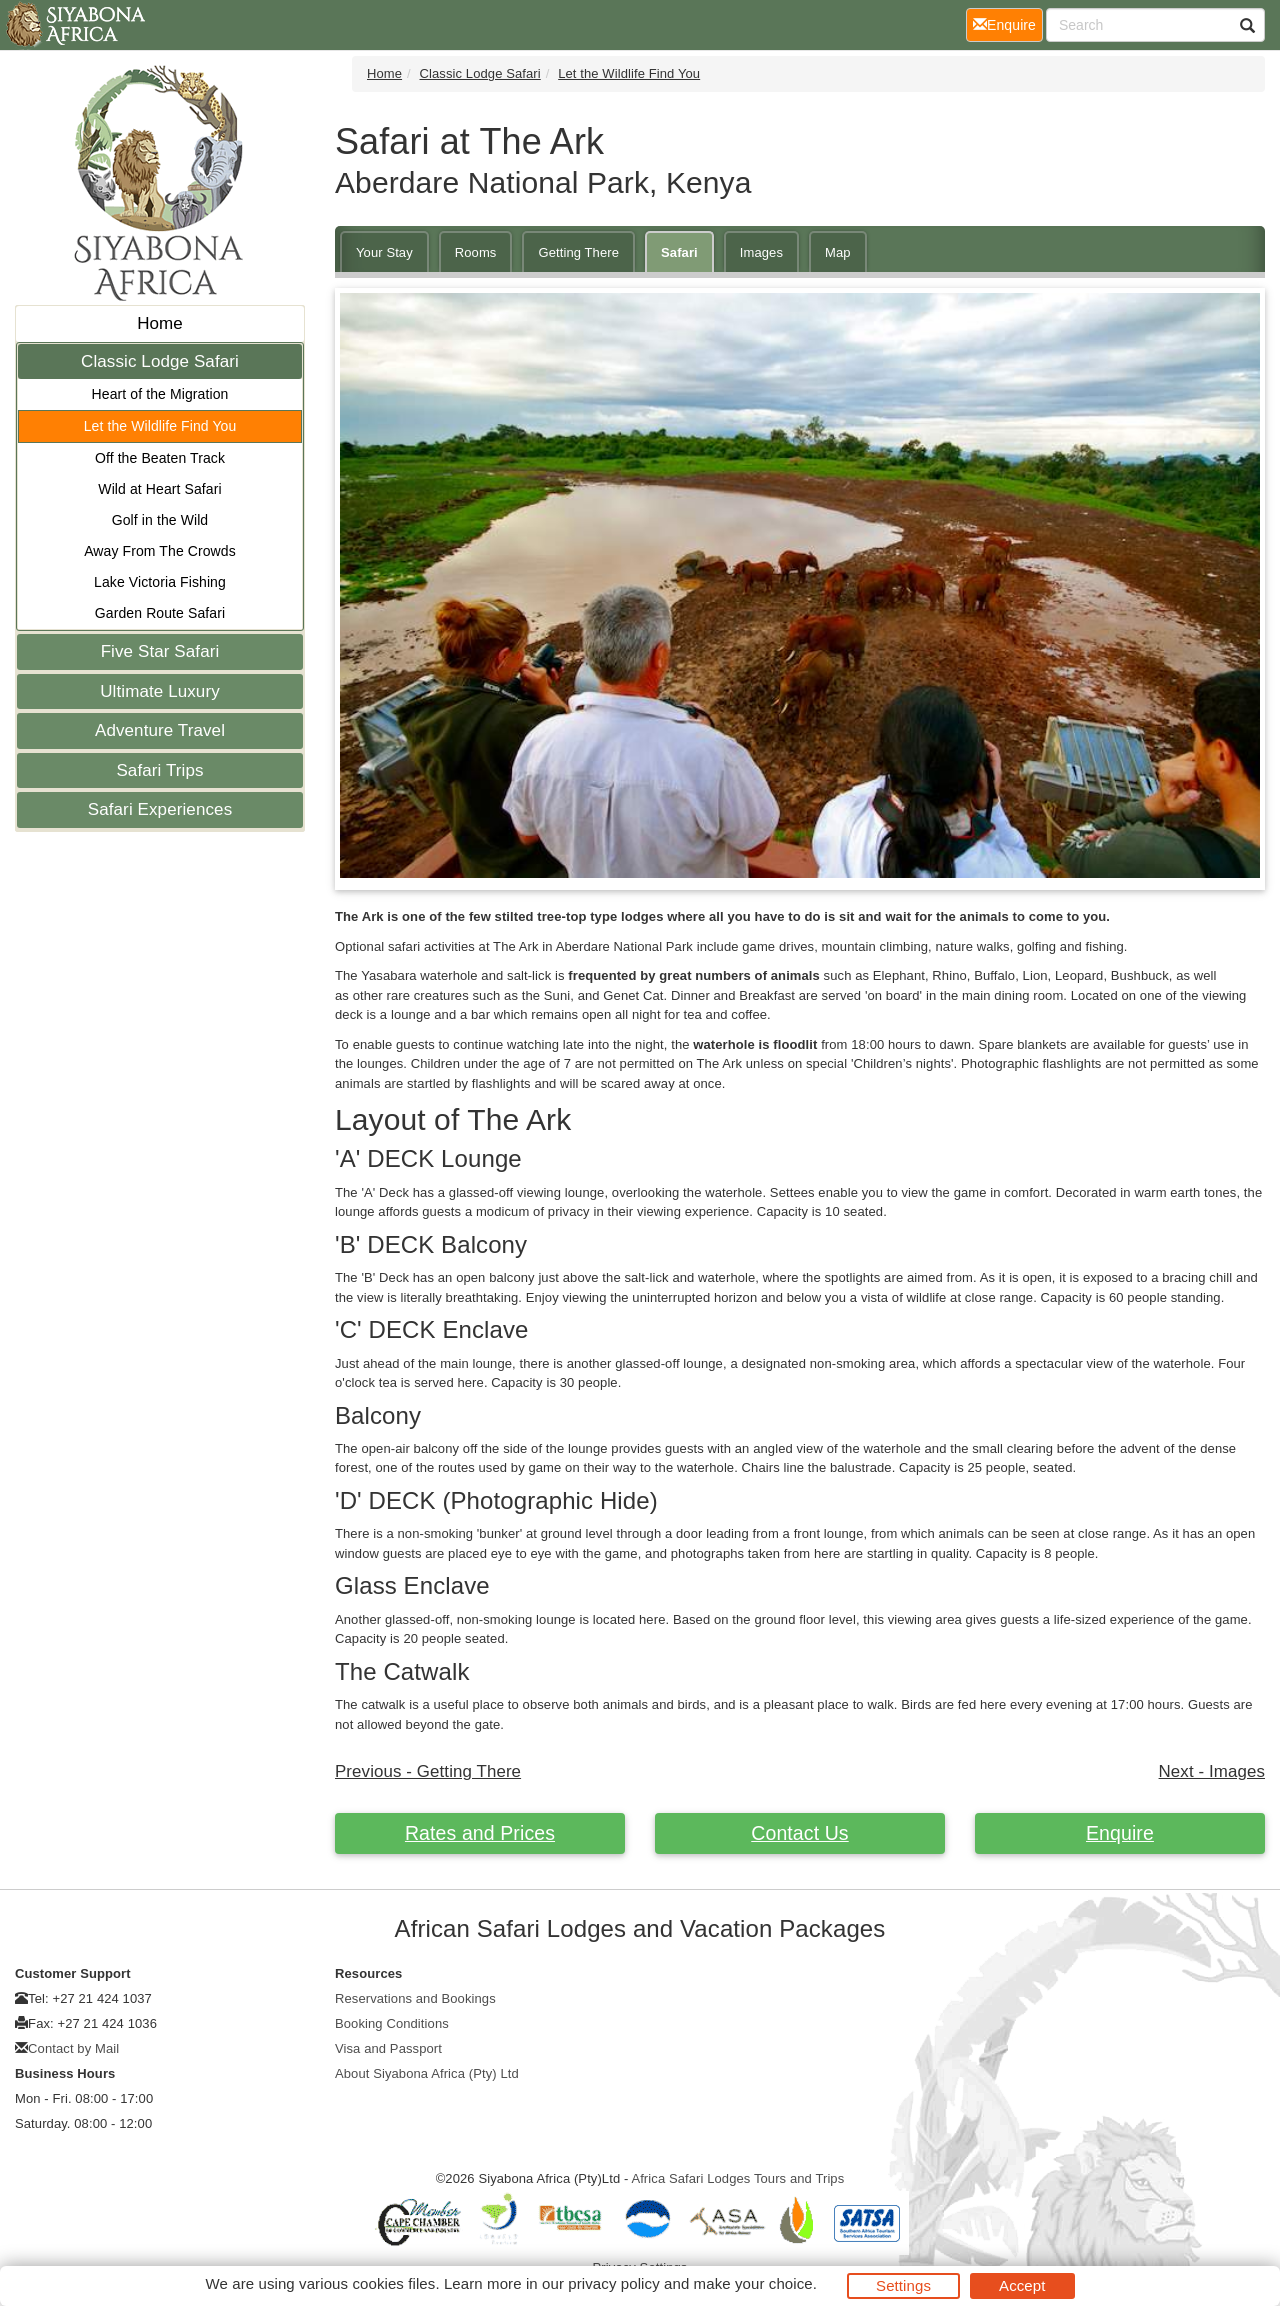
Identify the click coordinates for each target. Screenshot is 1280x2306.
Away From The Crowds (160, 551)
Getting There (578, 252)
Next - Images (1212, 1771)
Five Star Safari (160, 651)
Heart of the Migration (160, 394)
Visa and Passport (388, 2048)
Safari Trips (159, 770)
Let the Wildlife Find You (160, 426)
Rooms (476, 252)
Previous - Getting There (428, 1771)
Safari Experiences (160, 809)
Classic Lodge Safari (160, 361)
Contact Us (799, 1833)
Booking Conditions (392, 2023)
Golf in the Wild (160, 520)
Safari (679, 252)
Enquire (1120, 1833)
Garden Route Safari (160, 613)
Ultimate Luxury (160, 691)
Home (160, 323)
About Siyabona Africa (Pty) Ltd (427, 2073)
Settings (903, 2285)
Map (838, 252)
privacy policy (613, 2283)
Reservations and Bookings (415, 1998)
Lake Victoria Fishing (160, 582)
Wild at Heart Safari (159, 489)
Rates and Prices (480, 1833)
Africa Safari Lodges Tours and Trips (737, 2178)
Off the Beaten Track (160, 458)
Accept (1022, 2285)
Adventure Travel (160, 730)
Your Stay (384, 252)
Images (761, 252)
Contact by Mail (73, 2048)
